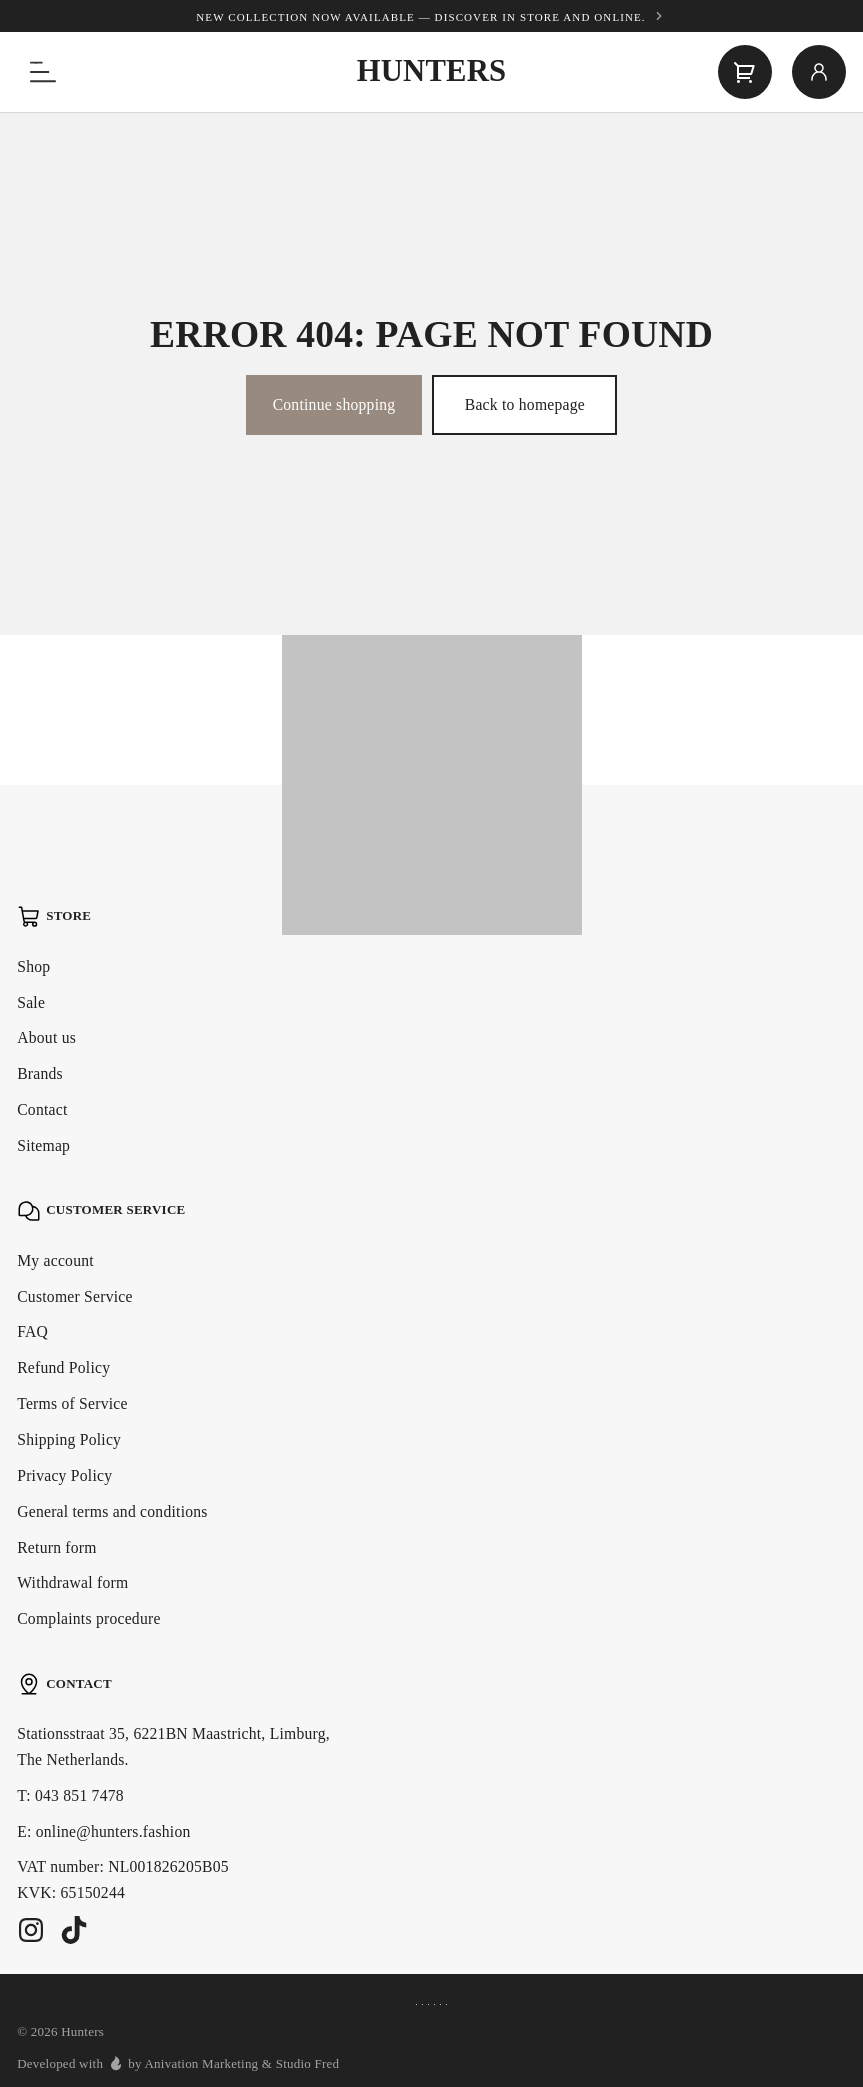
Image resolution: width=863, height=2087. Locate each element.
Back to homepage (525, 404)
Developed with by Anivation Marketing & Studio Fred (178, 2063)
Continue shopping (334, 404)
